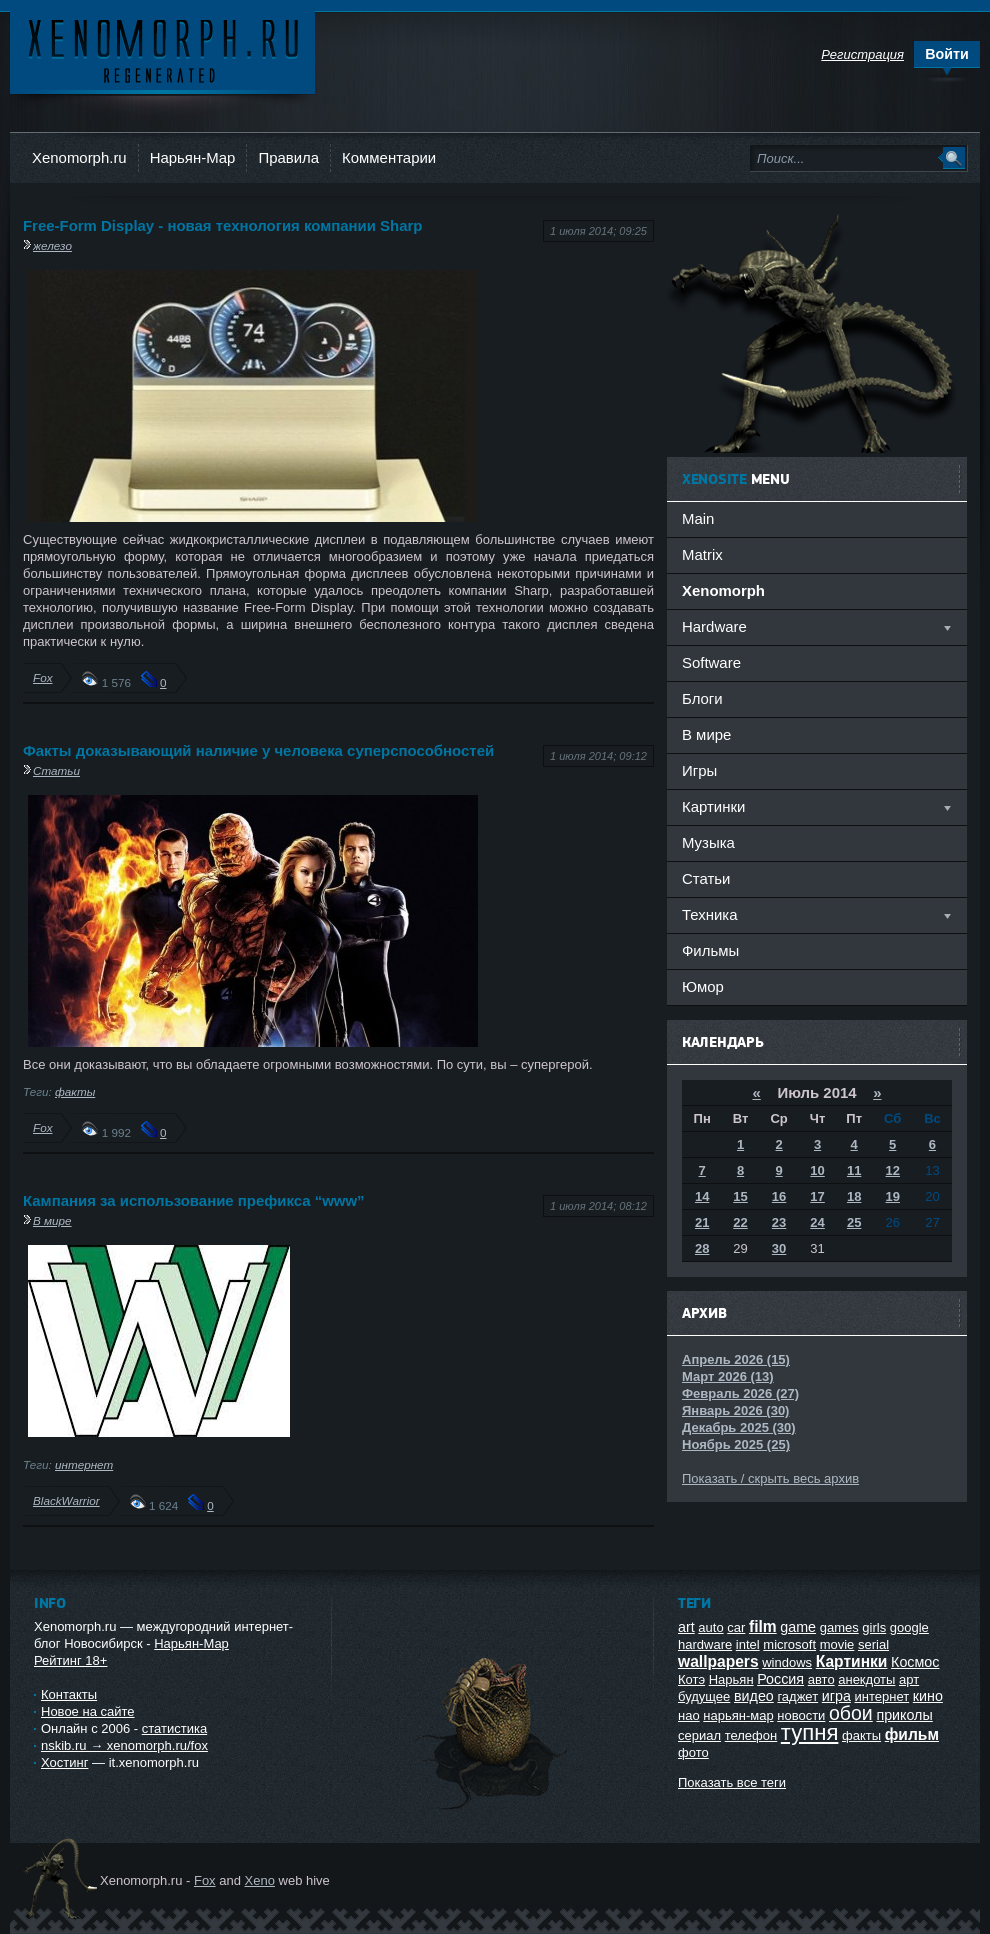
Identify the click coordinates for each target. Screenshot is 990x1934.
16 (779, 1196)
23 (779, 1222)
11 (854, 1170)
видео (754, 1696)
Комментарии (389, 157)
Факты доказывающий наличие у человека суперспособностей (258, 750)
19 (893, 1196)
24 (817, 1222)
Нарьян (731, 1679)
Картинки (852, 1661)
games (839, 1627)
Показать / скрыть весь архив (770, 1478)
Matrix (702, 554)
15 (740, 1196)
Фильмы (710, 950)
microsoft (789, 1644)
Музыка (708, 842)
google (909, 1627)
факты (75, 1091)
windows (787, 1662)
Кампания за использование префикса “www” (194, 1200)
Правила (288, 157)
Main (698, 518)
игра (836, 1696)
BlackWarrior (66, 1500)
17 (817, 1196)
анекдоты (866, 1679)
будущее (704, 1696)
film (763, 1626)
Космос (915, 1662)
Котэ (691, 1679)
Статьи (56, 770)
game (798, 1627)
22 (740, 1222)
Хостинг (64, 1762)
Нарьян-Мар (193, 157)
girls (874, 1627)
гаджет (797, 1696)
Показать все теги (732, 1782)
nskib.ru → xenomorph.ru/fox (124, 1745)
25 (854, 1222)
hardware (705, 1644)
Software (711, 662)
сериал (699, 1735)
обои (851, 1713)
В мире (52, 1220)
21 (702, 1222)
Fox (42, 677)
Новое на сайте (88, 1711)
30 (779, 1248)
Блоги (702, 698)
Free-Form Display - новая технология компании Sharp (222, 225)
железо (52, 245)
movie (837, 1644)
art (686, 1627)
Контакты (69, 1694)
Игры (699, 770)
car (736, 1627)
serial (873, 1644)
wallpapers (718, 1661)
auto (710, 1627)
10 (817, 1170)
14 (702, 1196)
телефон (751, 1735)
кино (928, 1696)
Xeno (260, 1880)
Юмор (703, 986)
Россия (780, 1679)
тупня (810, 1732)
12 (893, 1170)
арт (909, 1679)
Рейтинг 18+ (70, 1660)
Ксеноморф (162, 49)
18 (854, 1196)
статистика (174, 1728)
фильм (912, 1734)
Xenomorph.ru (79, 157)
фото (693, 1752)
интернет (84, 1464)
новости (801, 1715)
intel (748, 1644)
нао (689, 1715)
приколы (904, 1715)
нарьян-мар (738, 1715)
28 (702, 1248)
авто (821, 1679)
